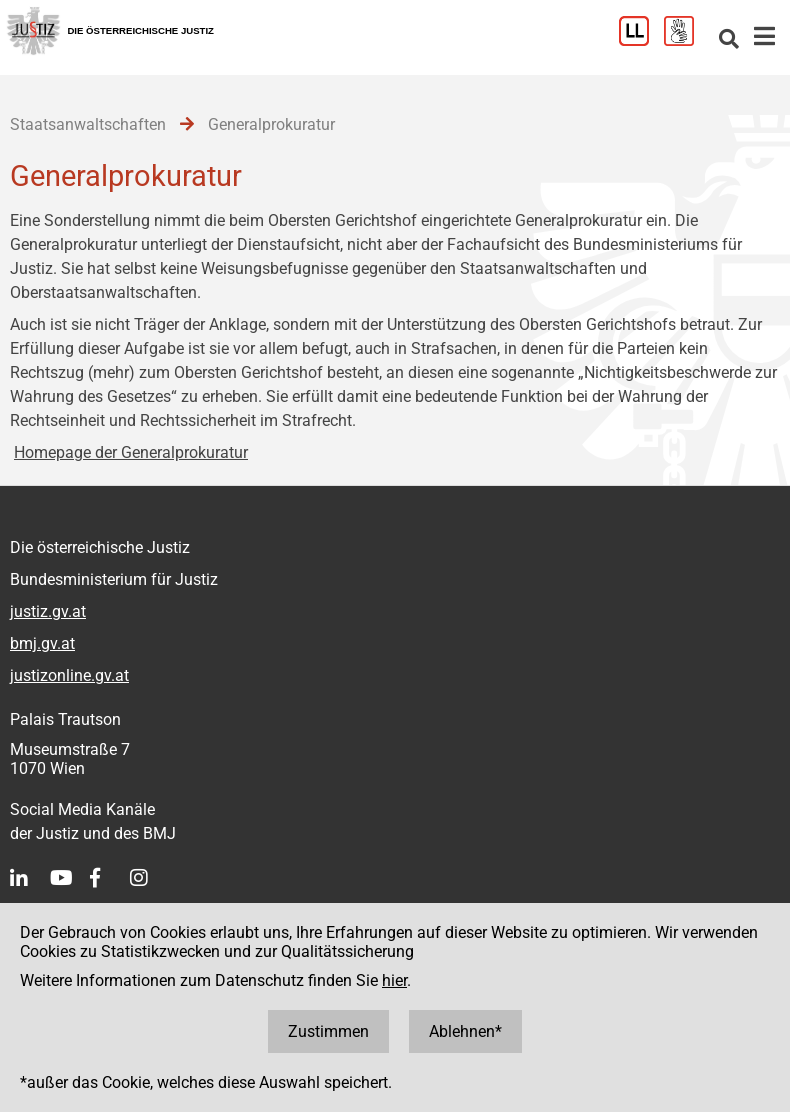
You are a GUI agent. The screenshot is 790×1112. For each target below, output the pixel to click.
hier (394, 980)
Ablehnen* (465, 1031)
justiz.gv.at (48, 611)
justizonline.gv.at (69, 675)
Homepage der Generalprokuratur (131, 452)
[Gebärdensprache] (686, 40)
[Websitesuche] (729, 40)
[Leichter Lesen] (641, 40)
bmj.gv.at (42, 643)
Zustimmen (328, 1031)
